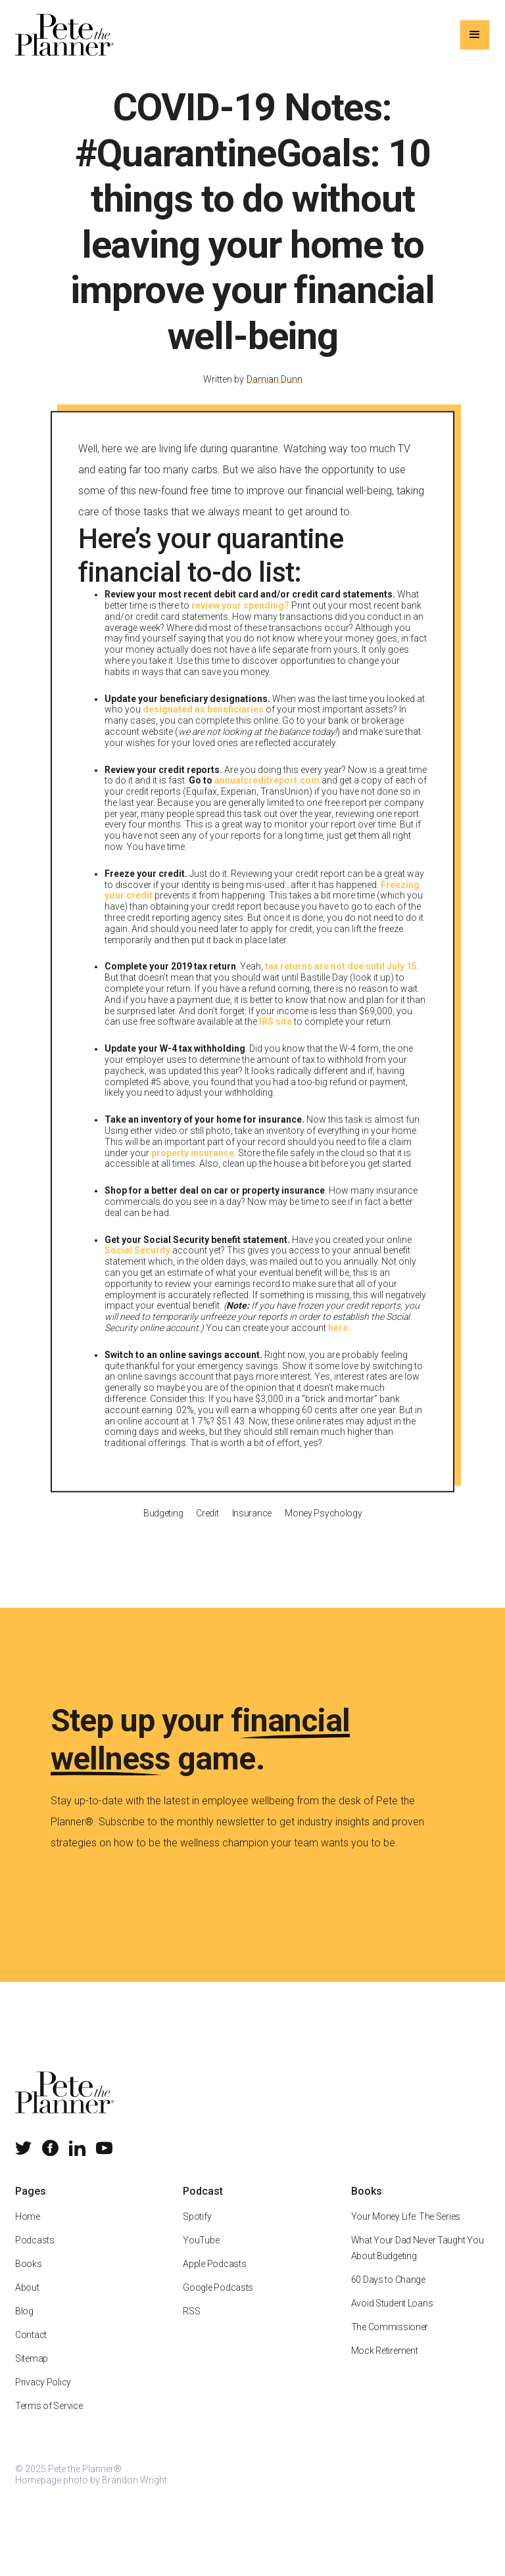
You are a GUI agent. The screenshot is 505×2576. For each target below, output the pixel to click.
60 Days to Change (388, 2293)
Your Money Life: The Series (405, 2230)
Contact (31, 2348)
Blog (24, 2325)
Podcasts (35, 2254)
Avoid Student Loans (392, 2317)
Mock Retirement (384, 2364)
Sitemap (31, 2372)
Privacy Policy (43, 2396)
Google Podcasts (218, 2301)
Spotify (197, 2230)
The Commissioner (390, 2340)
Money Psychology (323, 1526)
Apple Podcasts (214, 2277)
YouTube (201, 2254)
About (27, 2301)
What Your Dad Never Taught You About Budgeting (417, 2262)
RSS (191, 2325)
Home (27, 2230)
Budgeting (163, 1526)
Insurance (251, 1526)
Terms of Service (49, 2419)
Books (28, 2277)
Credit (207, 1526)
